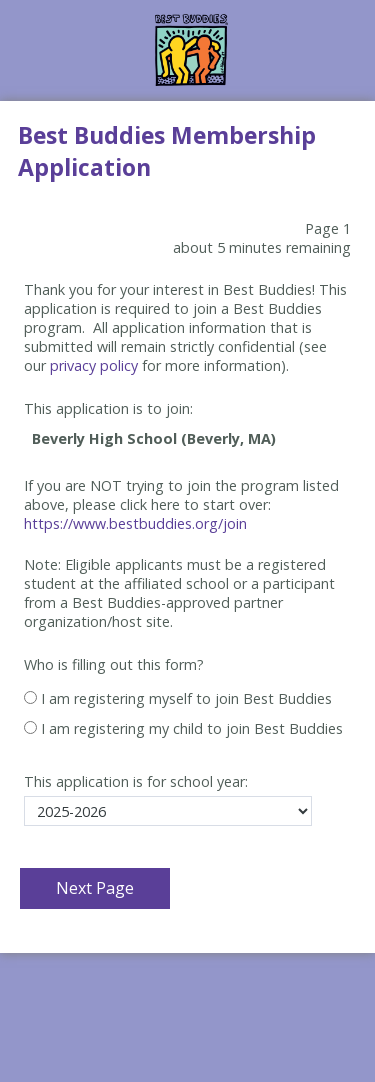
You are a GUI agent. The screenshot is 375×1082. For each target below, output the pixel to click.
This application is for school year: (136, 781)
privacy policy (94, 365)
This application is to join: (108, 408)
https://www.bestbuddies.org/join (135, 523)
